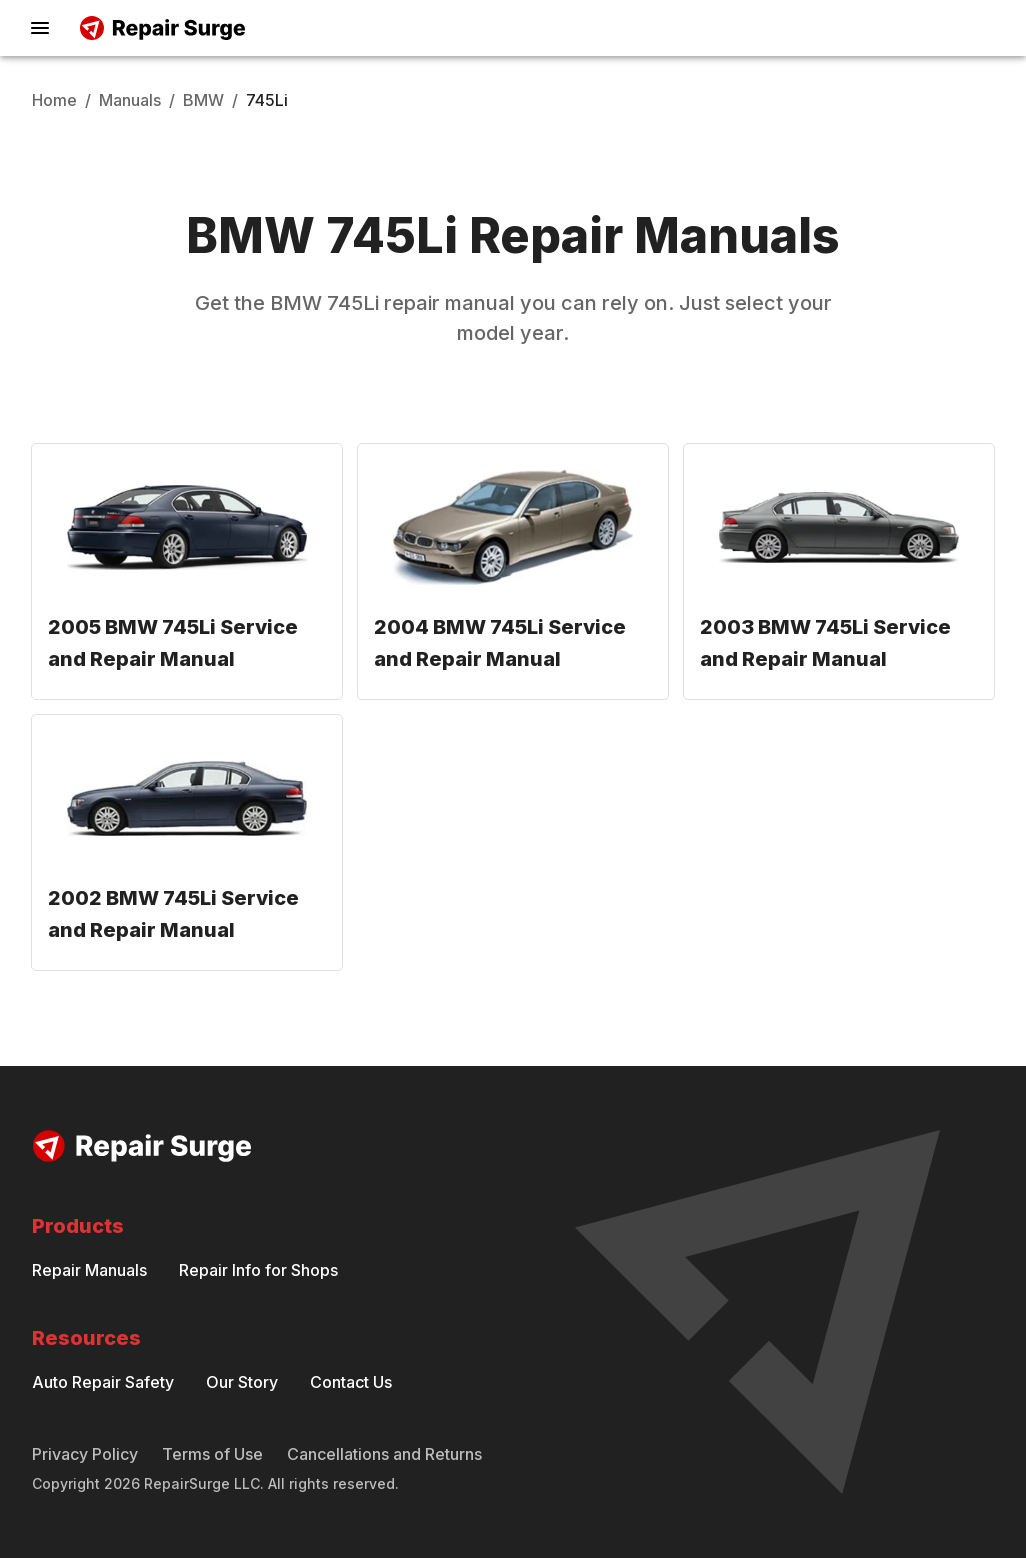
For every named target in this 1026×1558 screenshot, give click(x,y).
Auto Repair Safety (103, 1382)
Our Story (242, 1382)
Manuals (130, 100)
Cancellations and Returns (384, 1454)
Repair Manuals (89, 1270)
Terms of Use (212, 1454)
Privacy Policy (85, 1454)
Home (54, 100)
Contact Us (351, 1382)
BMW (203, 100)
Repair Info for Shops (258, 1270)
